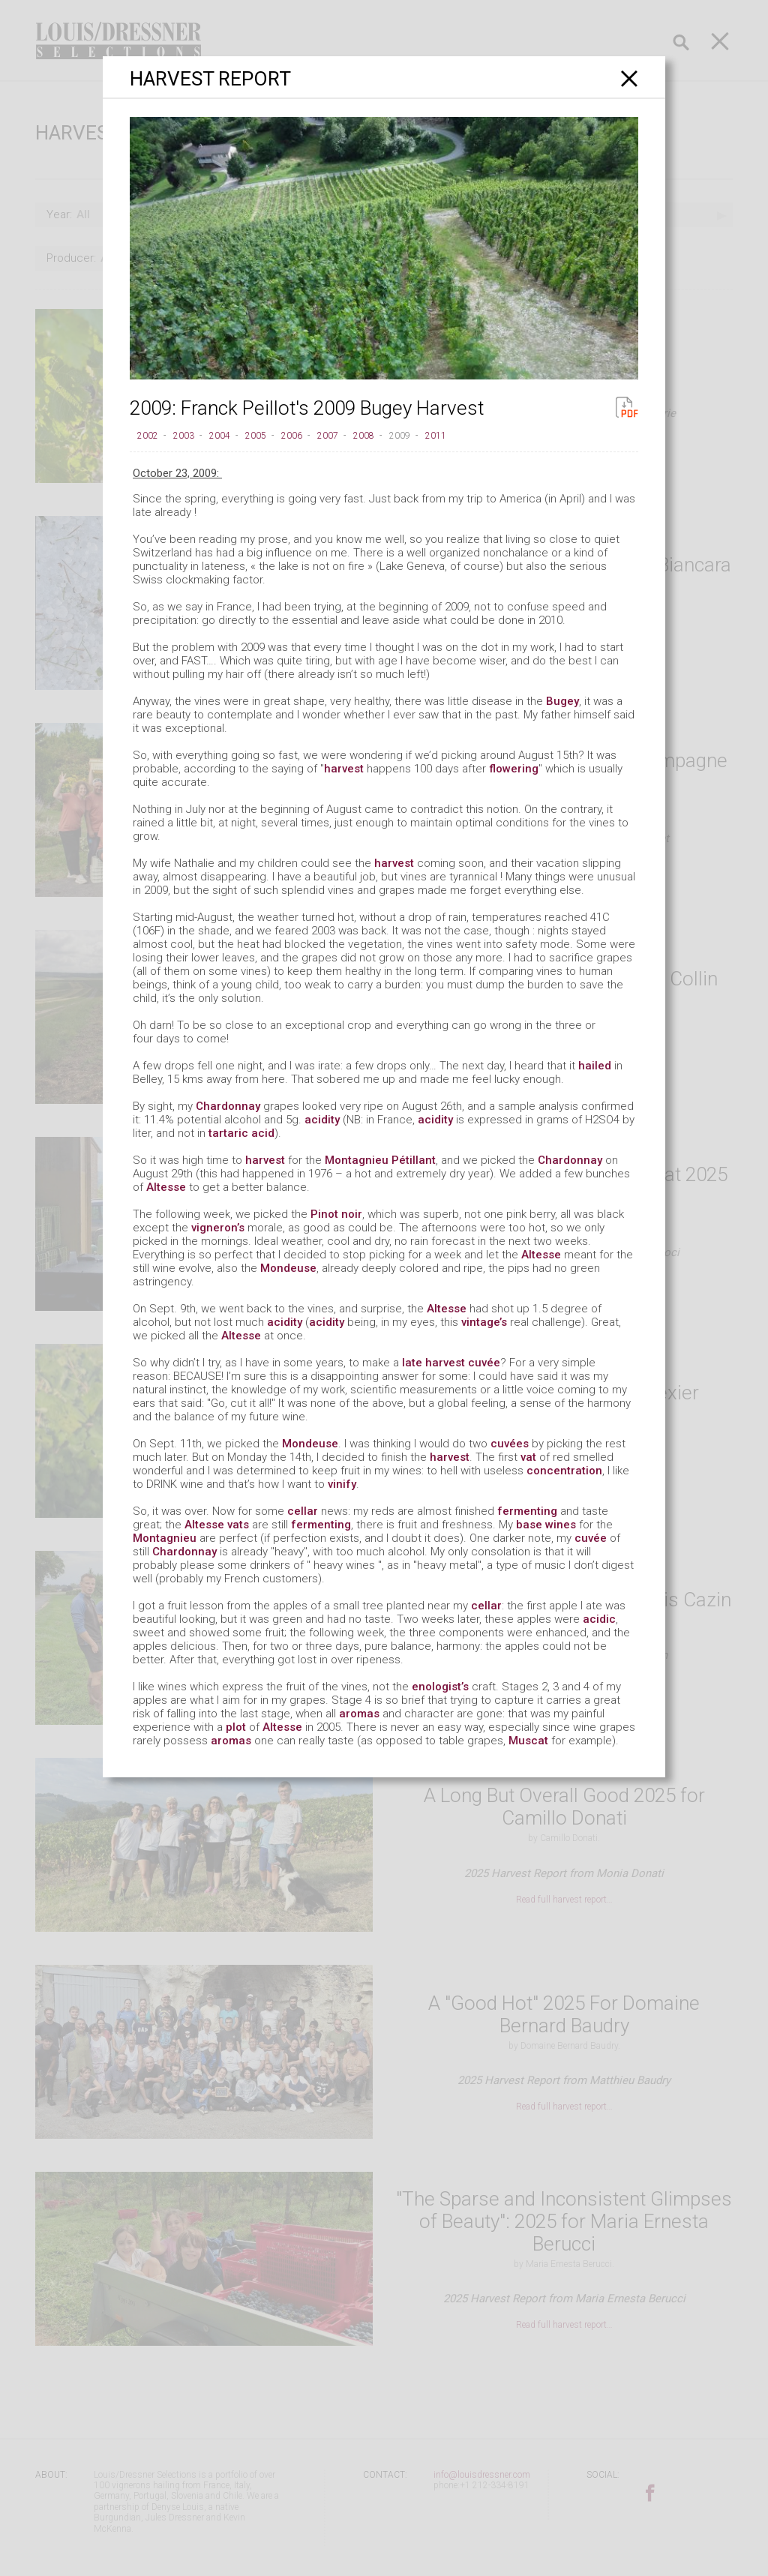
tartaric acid (241, 1133)
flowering (513, 768)
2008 (363, 435)
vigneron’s (217, 1227)
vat (528, 1457)
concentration (564, 1470)
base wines (546, 1524)
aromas (359, 1713)
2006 (291, 435)
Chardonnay (228, 1106)
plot (236, 1727)
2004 (219, 435)
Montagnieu (356, 1160)
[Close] (629, 78)
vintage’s (484, 1322)
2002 (147, 435)
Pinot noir (336, 1214)
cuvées (509, 1443)
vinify (342, 1484)
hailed (594, 1065)
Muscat (528, 1740)
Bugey (562, 701)
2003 (183, 435)
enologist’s (440, 1686)
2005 (255, 435)
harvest (344, 768)
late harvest (433, 1362)
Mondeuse (288, 1268)
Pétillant (414, 1160)
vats (238, 1524)
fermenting (527, 1511)
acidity (322, 1119)
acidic (599, 1619)
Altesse (166, 1187)
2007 (327, 435)
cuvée (484, 1362)
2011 (435, 435)
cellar (302, 1511)
